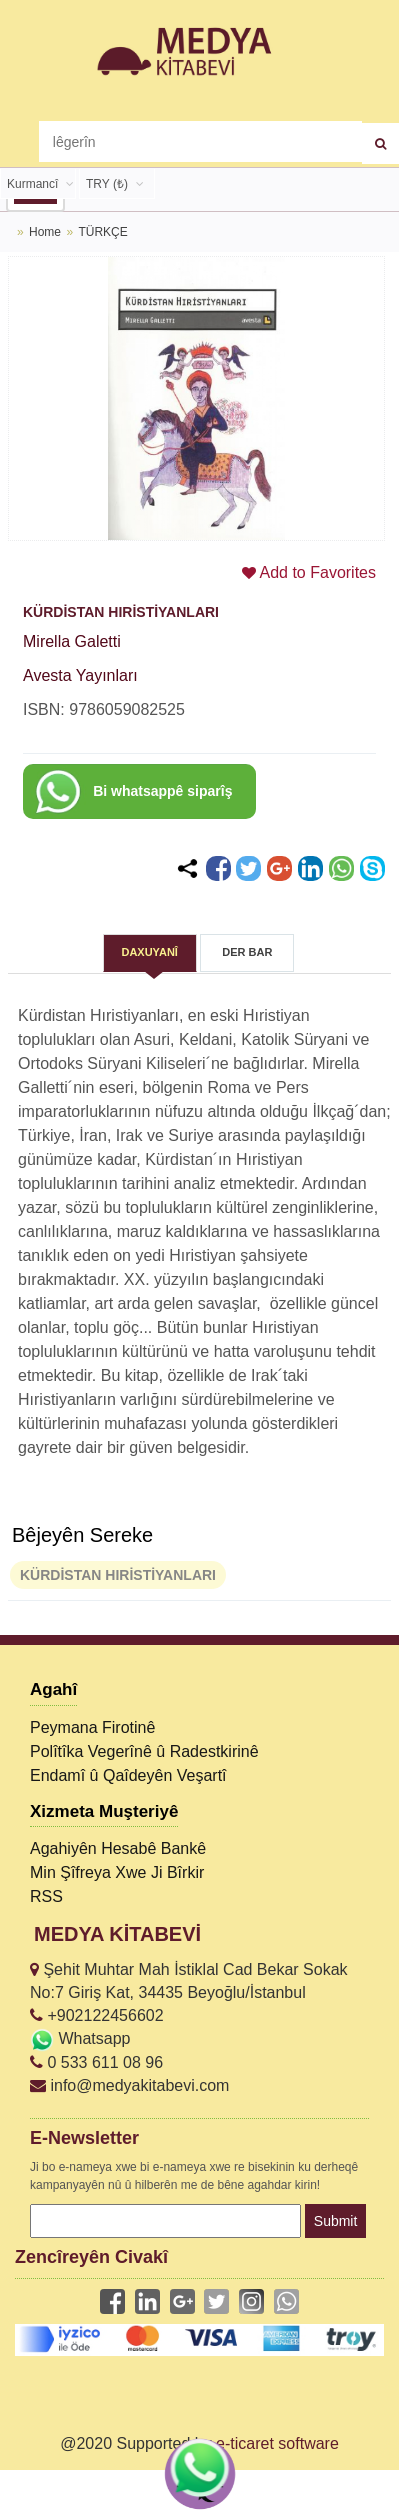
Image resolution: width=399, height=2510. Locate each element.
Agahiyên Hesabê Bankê (118, 1848)
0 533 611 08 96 (96, 2062)
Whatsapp (80, 2038)
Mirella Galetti (72, 641)
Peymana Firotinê (92, 1727)
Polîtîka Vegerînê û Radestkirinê (144, 1751)
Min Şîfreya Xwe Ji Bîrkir (117, 1872)
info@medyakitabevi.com (129, 2085)
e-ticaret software (277, 2443)
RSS (46, 1896)
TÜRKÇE (102, 232)
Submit (336, 2221)
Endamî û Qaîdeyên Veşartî (128, 1775)
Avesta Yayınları (80, 675)
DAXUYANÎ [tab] (149, 952)
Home (45, 232)
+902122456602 (97, 2015)
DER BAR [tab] (247, 952)
